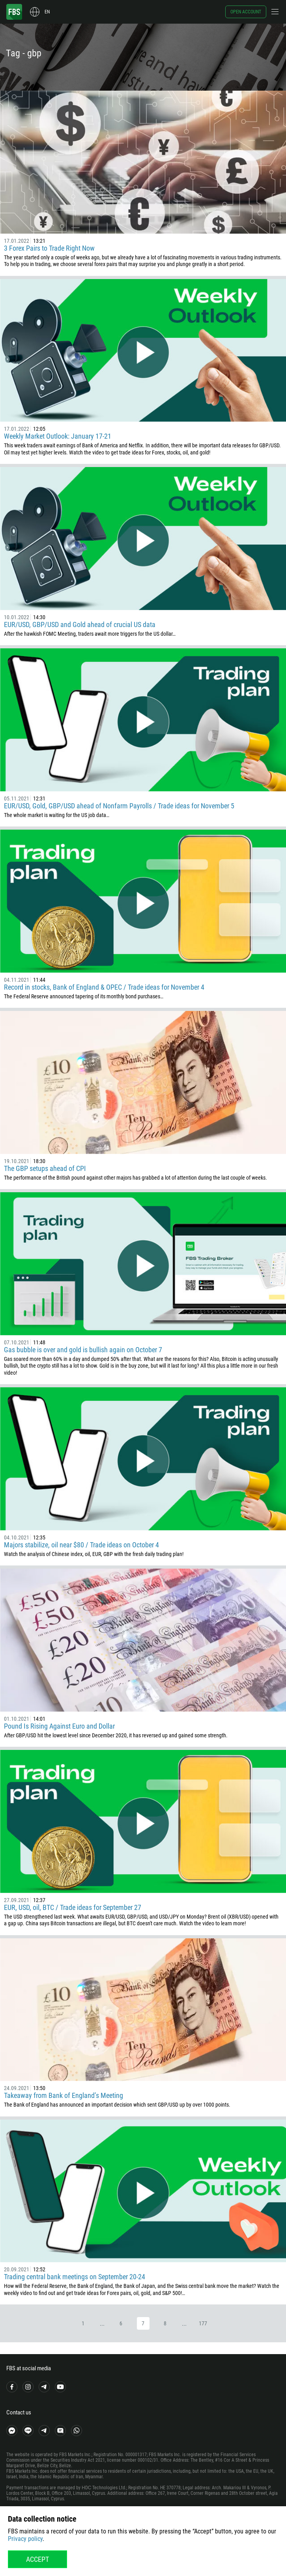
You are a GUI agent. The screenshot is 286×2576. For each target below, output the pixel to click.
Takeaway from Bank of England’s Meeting (63, 2095)
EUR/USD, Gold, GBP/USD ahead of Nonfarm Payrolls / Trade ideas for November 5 (119, 806)
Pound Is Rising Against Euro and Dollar (59, 1726)
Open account (245, 12)
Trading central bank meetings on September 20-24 (74, 2277)
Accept (37, 2559)
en (47, 12)
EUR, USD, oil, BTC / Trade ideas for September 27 (72, 1907)
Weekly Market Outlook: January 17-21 (57, 436)
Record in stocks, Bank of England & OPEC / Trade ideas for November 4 (104, 987)
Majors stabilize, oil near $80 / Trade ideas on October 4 (81, 1545)
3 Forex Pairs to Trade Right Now (49, 248)
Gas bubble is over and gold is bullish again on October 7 (83, 1350)
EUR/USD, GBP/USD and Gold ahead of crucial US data (79, 624)
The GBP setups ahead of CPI (45, 1168)
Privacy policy (25, 2538)
